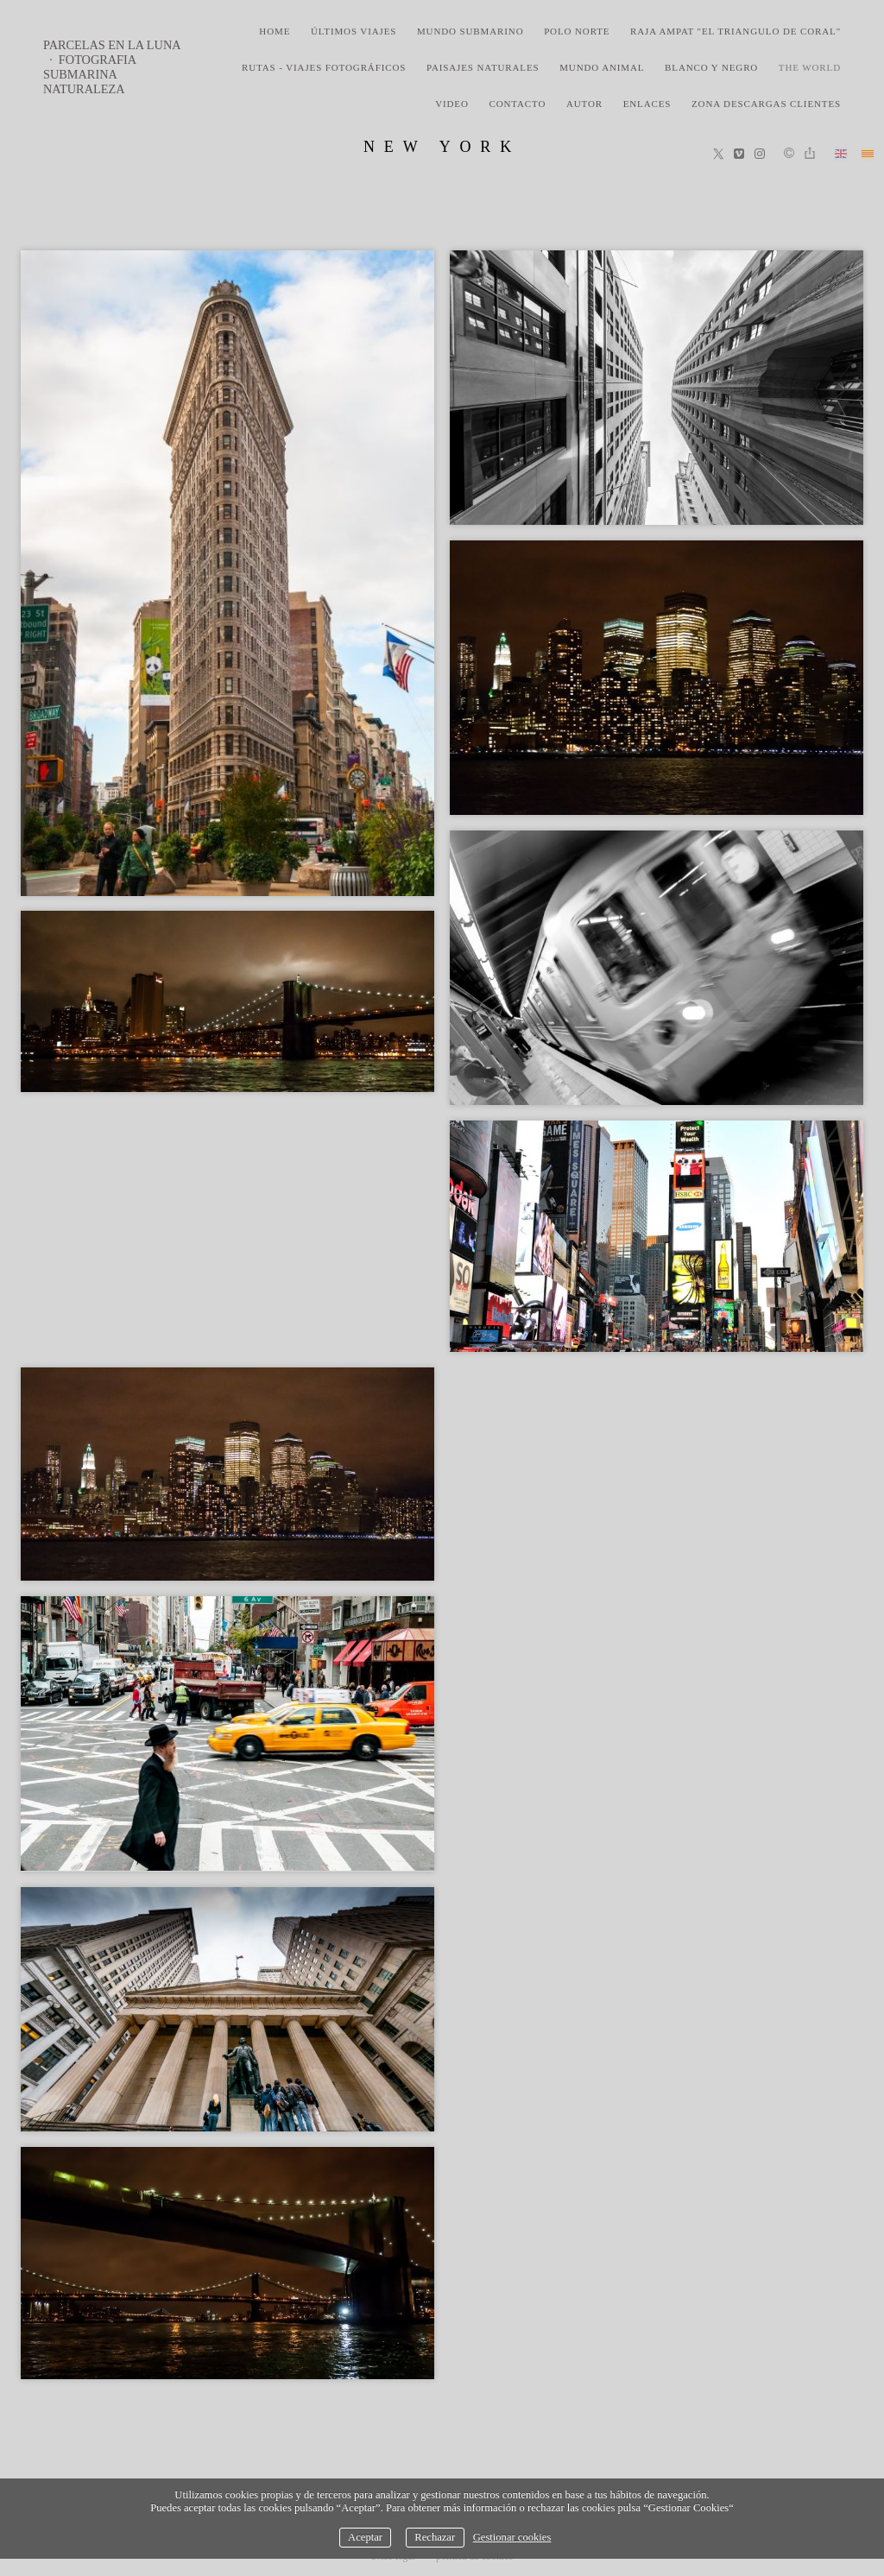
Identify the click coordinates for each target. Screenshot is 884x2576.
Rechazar (434, 2537)
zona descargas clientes (766, 103)
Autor (584, 103)
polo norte (576, 31)
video (452, 103)
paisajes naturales (483, 67)
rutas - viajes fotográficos (324, 67)
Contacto (517, 103)
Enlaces (647, 103)
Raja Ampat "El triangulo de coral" (735, 31)
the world (810, 67)
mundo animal (601, 67)
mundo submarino (470, 31)
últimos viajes (353, 31)
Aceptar (365, 2537)
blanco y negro (711, 67)
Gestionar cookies (512, 2537)
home (274, 31)
